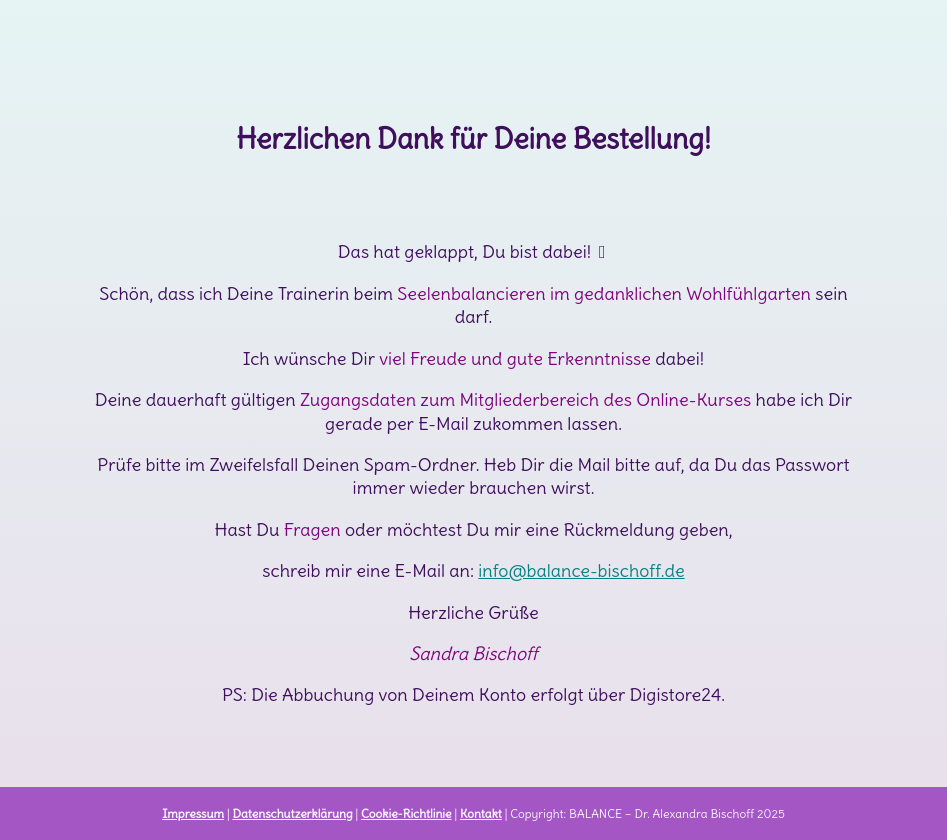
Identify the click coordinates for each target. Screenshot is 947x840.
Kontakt (481, 813)
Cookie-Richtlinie (406, 813)
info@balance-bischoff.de (581, 570)
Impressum (193, 813)
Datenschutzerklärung (292, 813)
